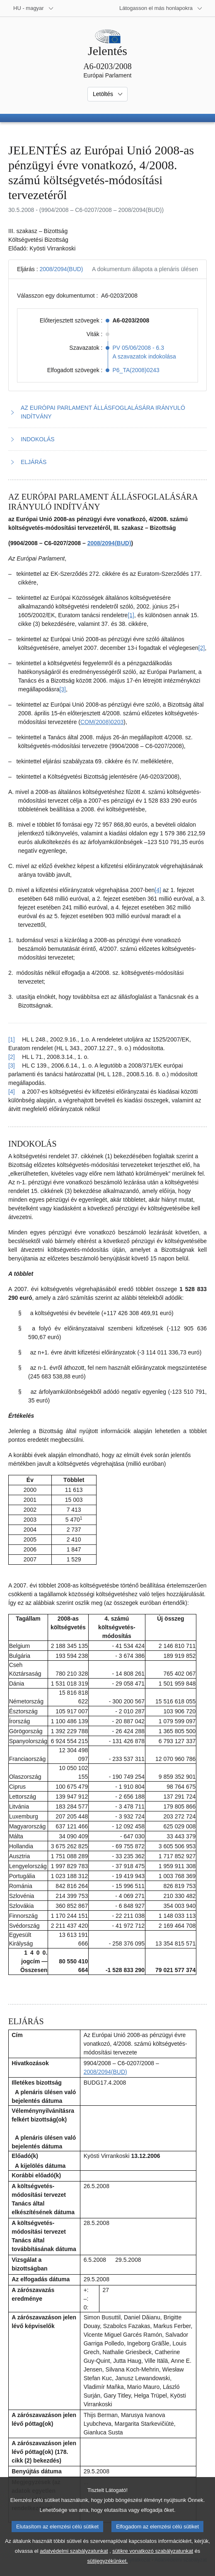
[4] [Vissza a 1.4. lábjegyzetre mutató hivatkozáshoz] (11, 1091)
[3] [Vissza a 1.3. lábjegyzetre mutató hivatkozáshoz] (11, 1065)
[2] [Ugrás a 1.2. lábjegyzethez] (201, 648)
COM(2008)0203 (101, 722)
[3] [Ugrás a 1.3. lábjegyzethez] (62, 689)
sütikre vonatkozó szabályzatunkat (152, 2562)
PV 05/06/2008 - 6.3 (138, 347)
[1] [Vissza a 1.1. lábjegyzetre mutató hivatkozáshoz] (11, 1039)
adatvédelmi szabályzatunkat (74, 2562)
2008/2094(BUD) (61, 269)
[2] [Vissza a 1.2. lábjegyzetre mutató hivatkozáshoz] (11, 1056)
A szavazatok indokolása (144, 356)
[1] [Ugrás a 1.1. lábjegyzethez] (131, 615)
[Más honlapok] (161, 8)
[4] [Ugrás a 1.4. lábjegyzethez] (158, 890)
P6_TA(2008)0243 (136, 370)
